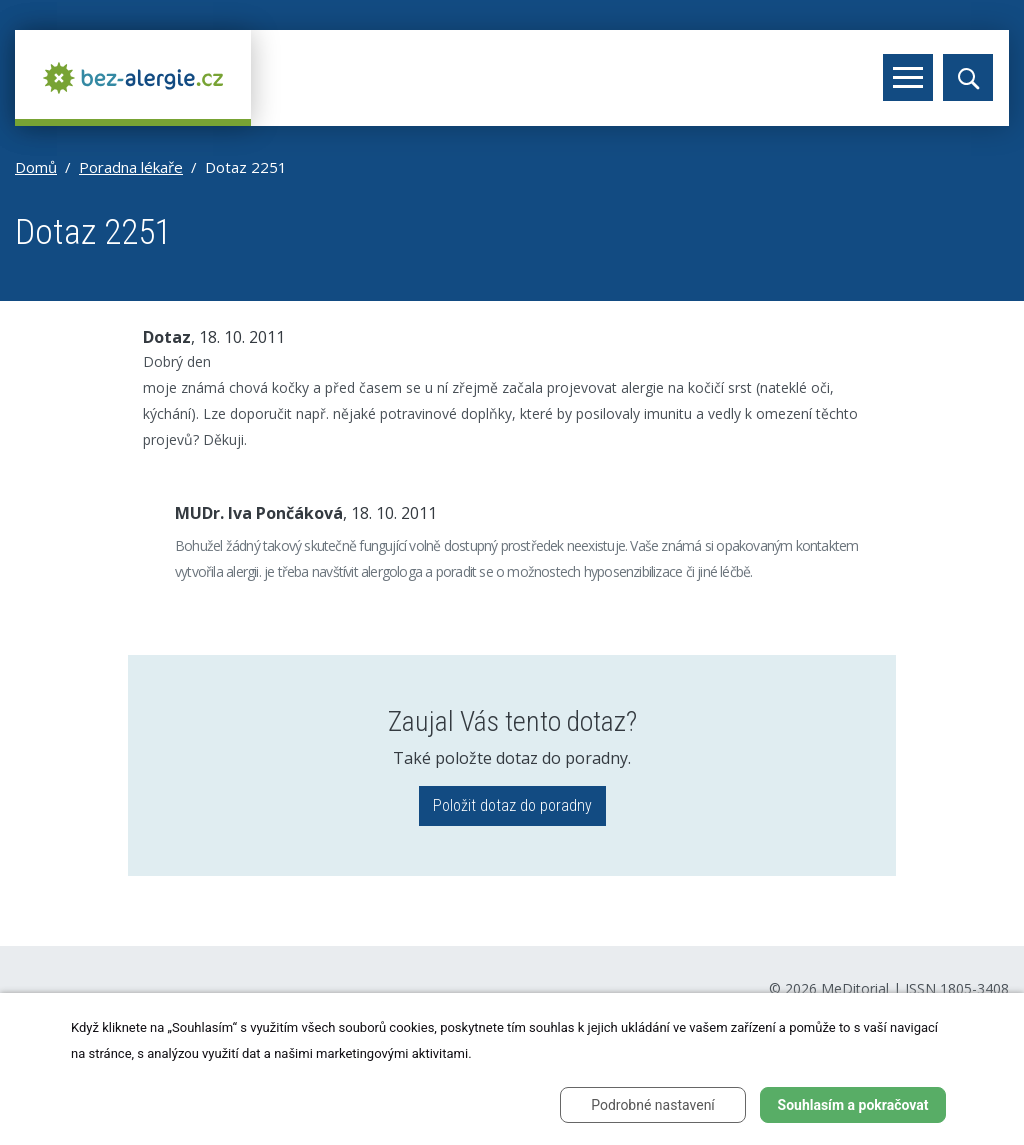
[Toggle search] (968, 77)
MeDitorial (855, 988)
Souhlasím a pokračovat (853, 1105)
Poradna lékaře (131, 167)
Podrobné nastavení (653, 1105)
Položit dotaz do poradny (512, 805)
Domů (36, 167)
